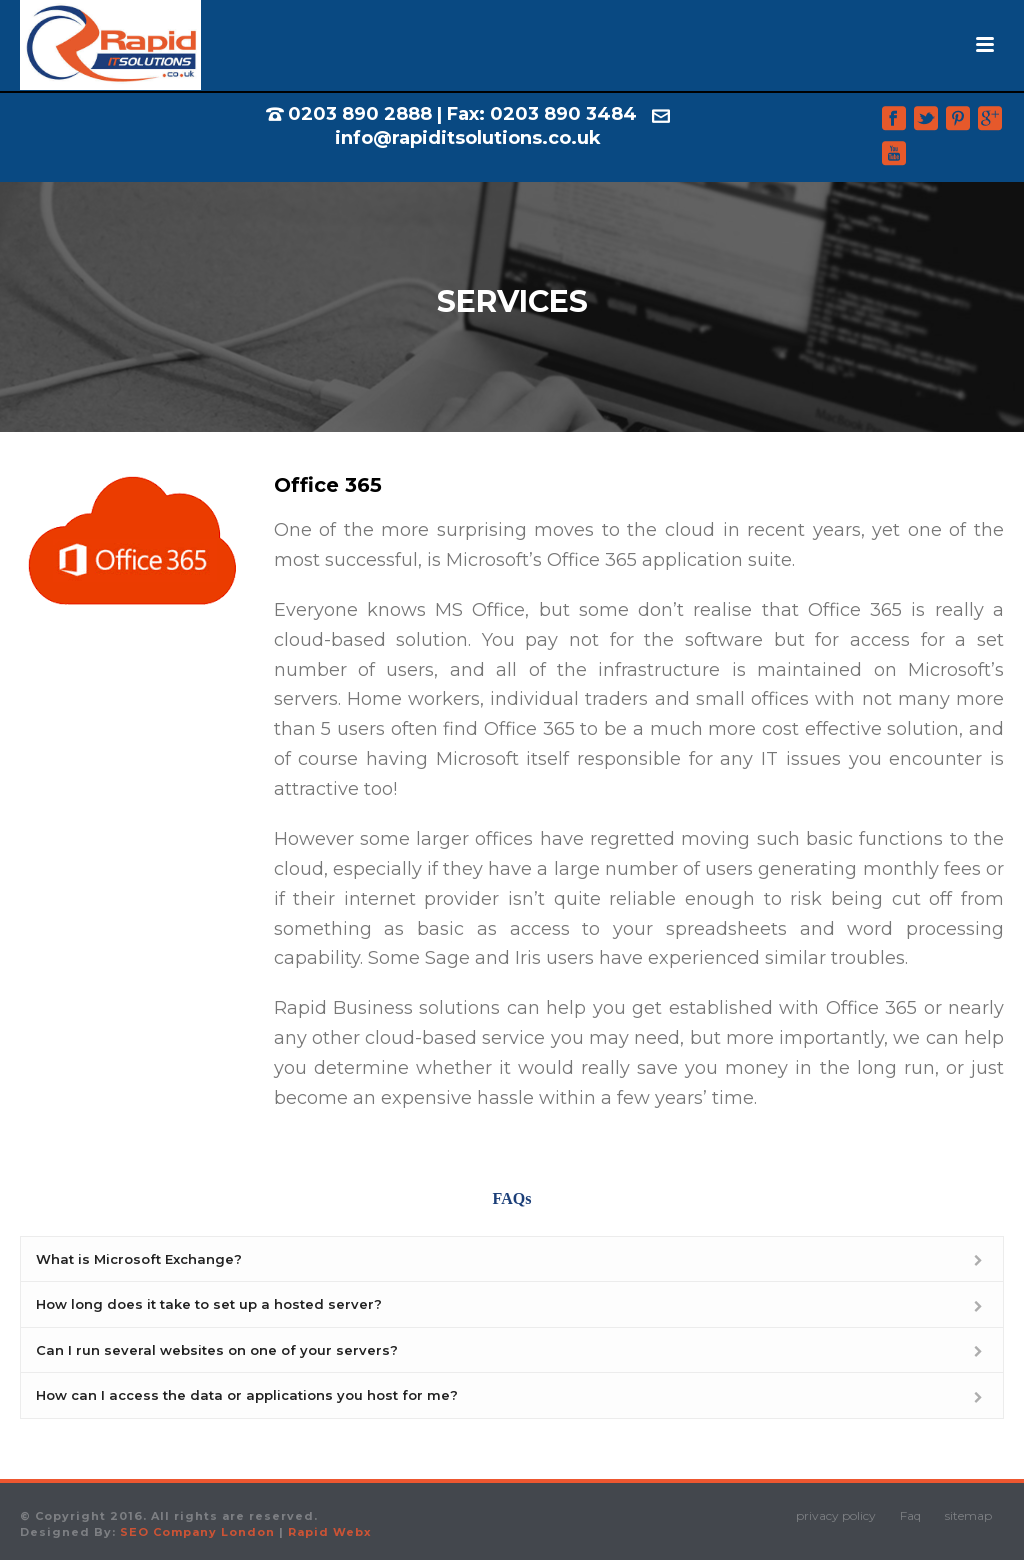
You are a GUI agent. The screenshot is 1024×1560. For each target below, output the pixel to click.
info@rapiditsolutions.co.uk (468, 138)
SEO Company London (197, 1532)
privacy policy (836, 1515)
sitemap (968, 1515)
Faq (910, 1515)
